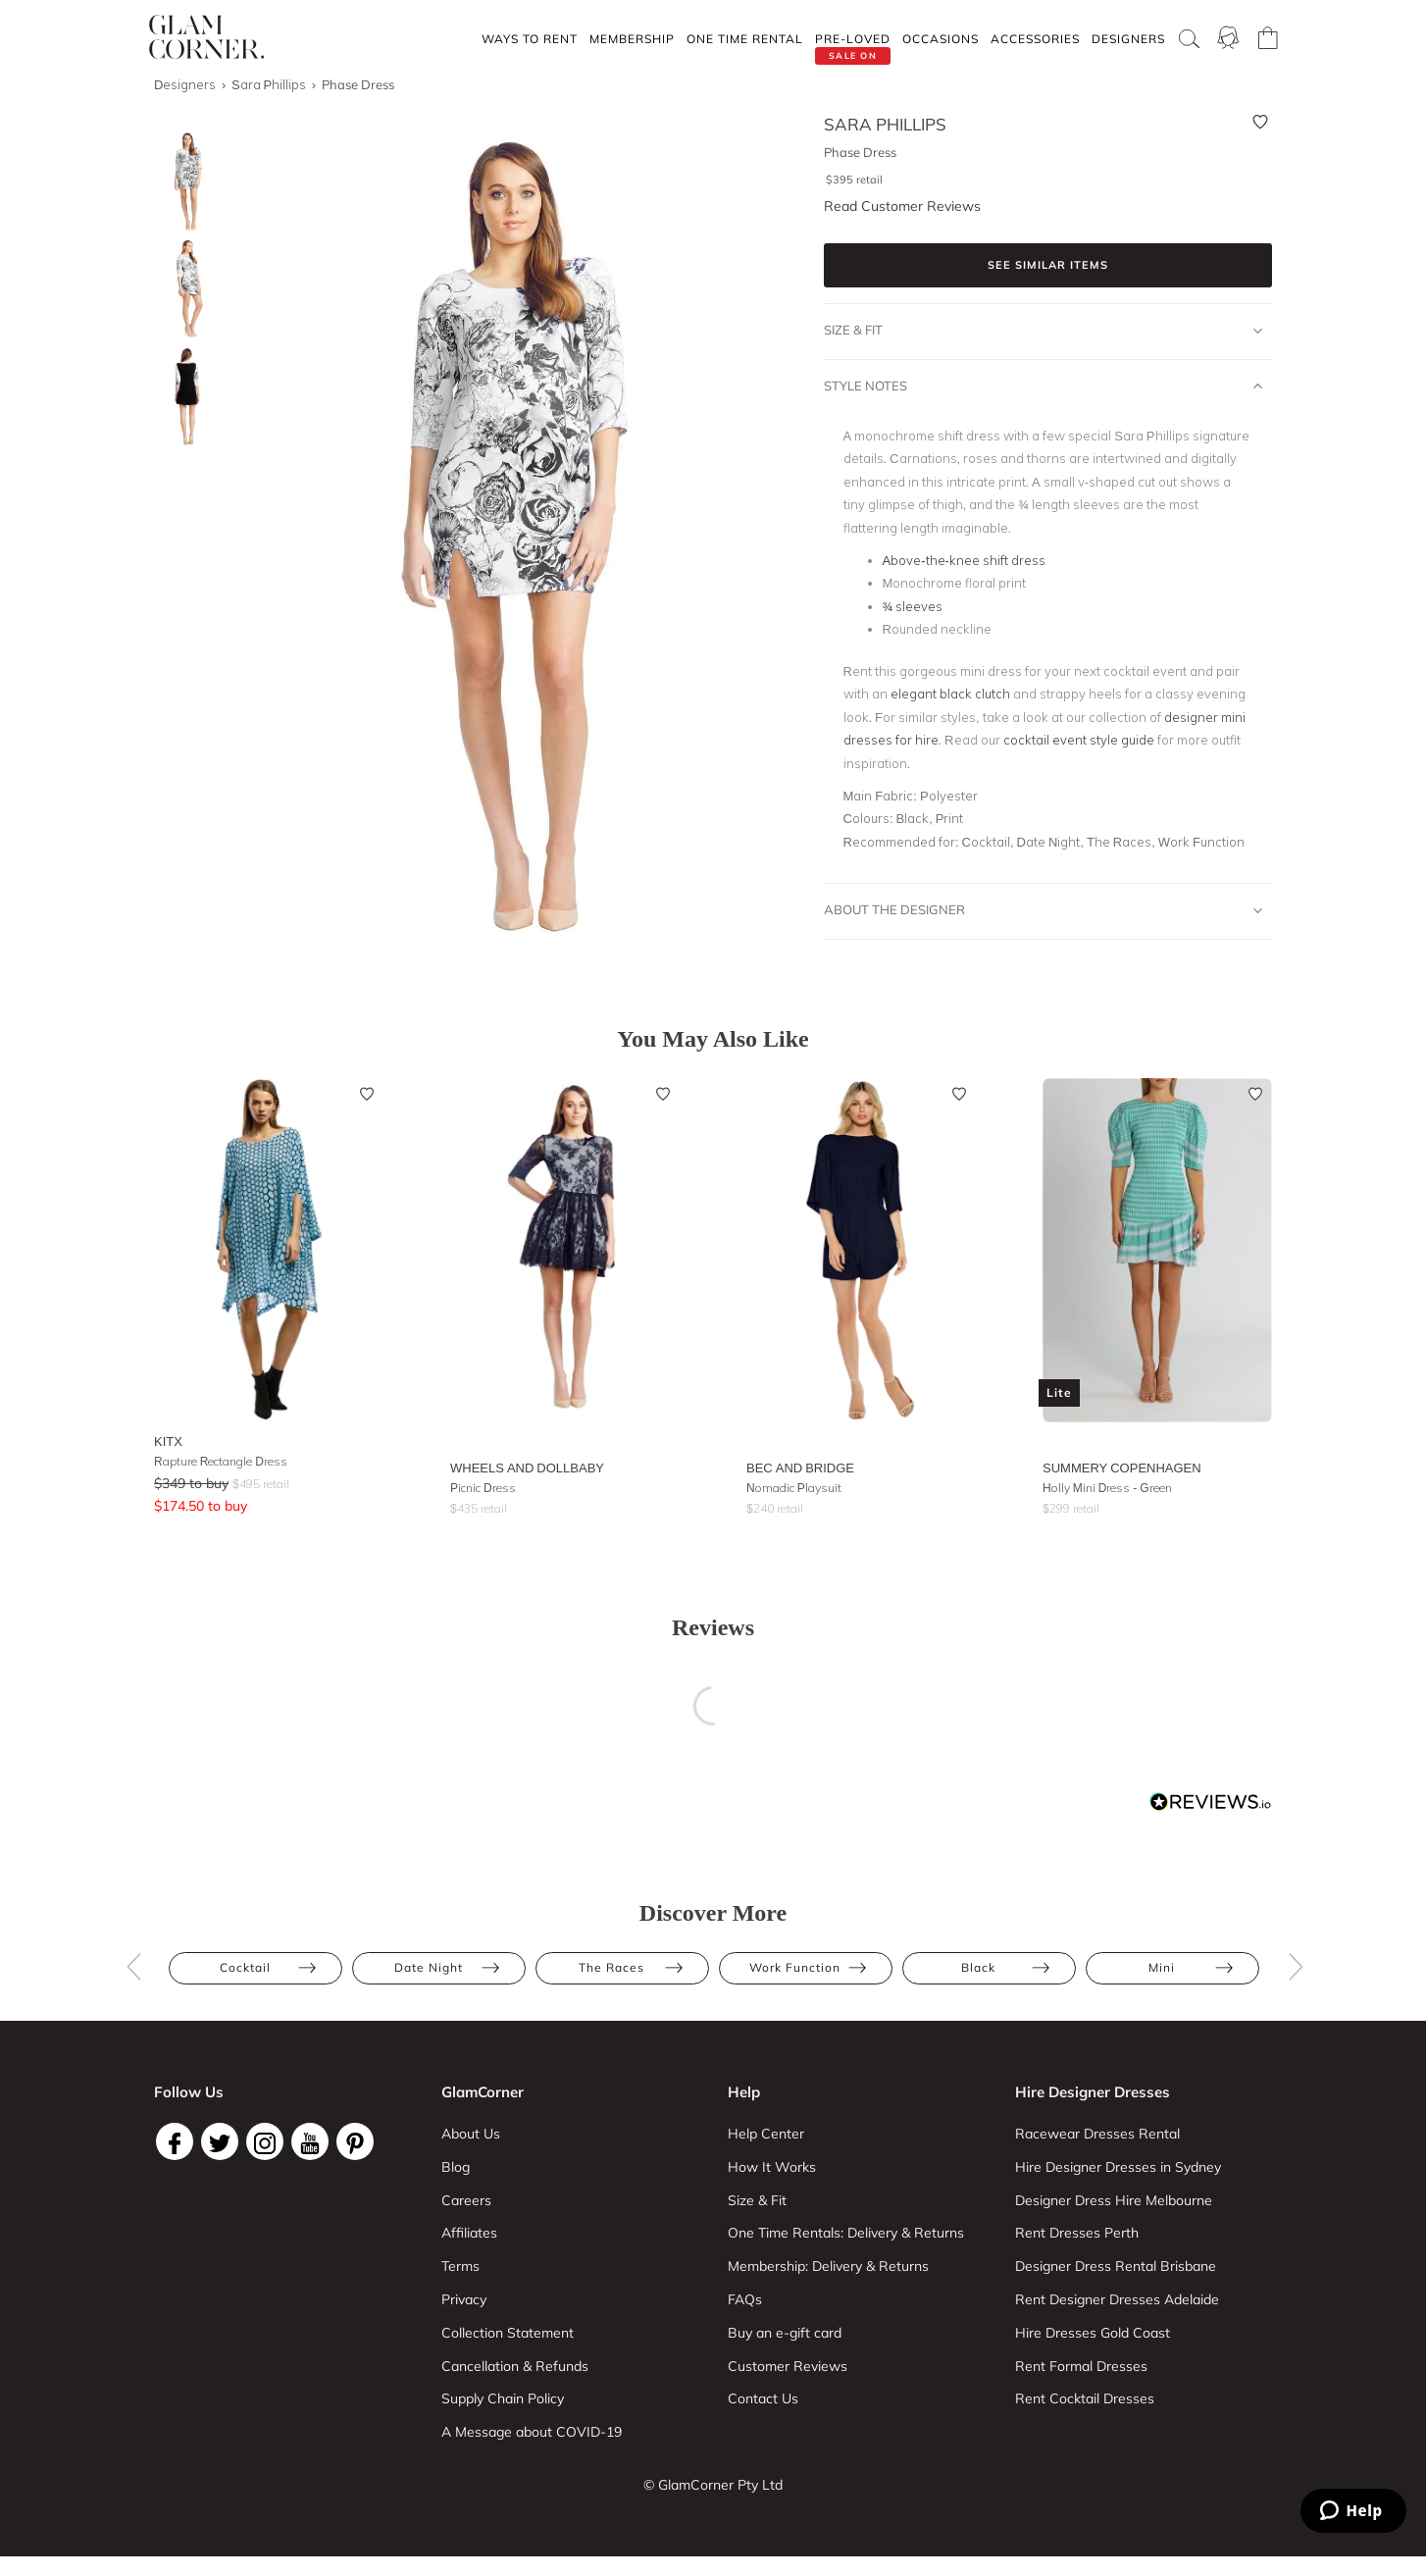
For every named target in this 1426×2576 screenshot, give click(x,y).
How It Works (772, 2167)
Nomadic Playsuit (793, 1487)
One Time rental (745, 38)
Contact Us (763, 2398)
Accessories (1035, 38)
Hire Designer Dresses (1092, 2092)
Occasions (940, 38)
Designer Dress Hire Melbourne (1113, 2200)
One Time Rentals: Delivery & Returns (846, 2232)
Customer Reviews (787, 2366)
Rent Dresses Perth (1077, 2232)
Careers (466, 2200)
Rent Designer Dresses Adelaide (1117, 2299)
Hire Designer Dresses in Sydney (1118, 2167)
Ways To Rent (530, 38)
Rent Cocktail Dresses (1084, 2398)
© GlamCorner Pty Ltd (713, 2485)
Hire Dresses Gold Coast (1092, 2333)
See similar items (1048, 265)
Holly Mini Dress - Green (1107, 1487)
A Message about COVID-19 (531, 2432)
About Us (470, 2133)
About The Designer (1043, 910)
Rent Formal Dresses (1081, 2366)
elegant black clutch (950, 693)
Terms (460, 2266)
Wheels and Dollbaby (527, 1467)
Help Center (766, 2133)
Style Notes (1043, 386)
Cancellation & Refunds (514, 2366)
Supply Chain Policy (502, 2398)
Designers (1128, 38)
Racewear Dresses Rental (1097, 2133)
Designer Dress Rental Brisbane (1115, 2266)
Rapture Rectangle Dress (220, 1461)
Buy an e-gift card (784, 2333)
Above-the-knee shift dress (964, 560)
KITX (168, 1441)
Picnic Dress (483, 1487)
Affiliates (469, 2232)
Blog (455, 2167)
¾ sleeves (913, 606)
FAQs (745, 2299)
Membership (632, 38)
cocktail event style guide (1078, 739)
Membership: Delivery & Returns (828, 2266)
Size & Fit (1043, 330)
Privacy (463, 2299)
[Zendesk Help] (1353, 2511)
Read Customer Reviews (902, 206)
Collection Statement (507, 2333)
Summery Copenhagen (1122, 1467)
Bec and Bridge (800, 1467)
